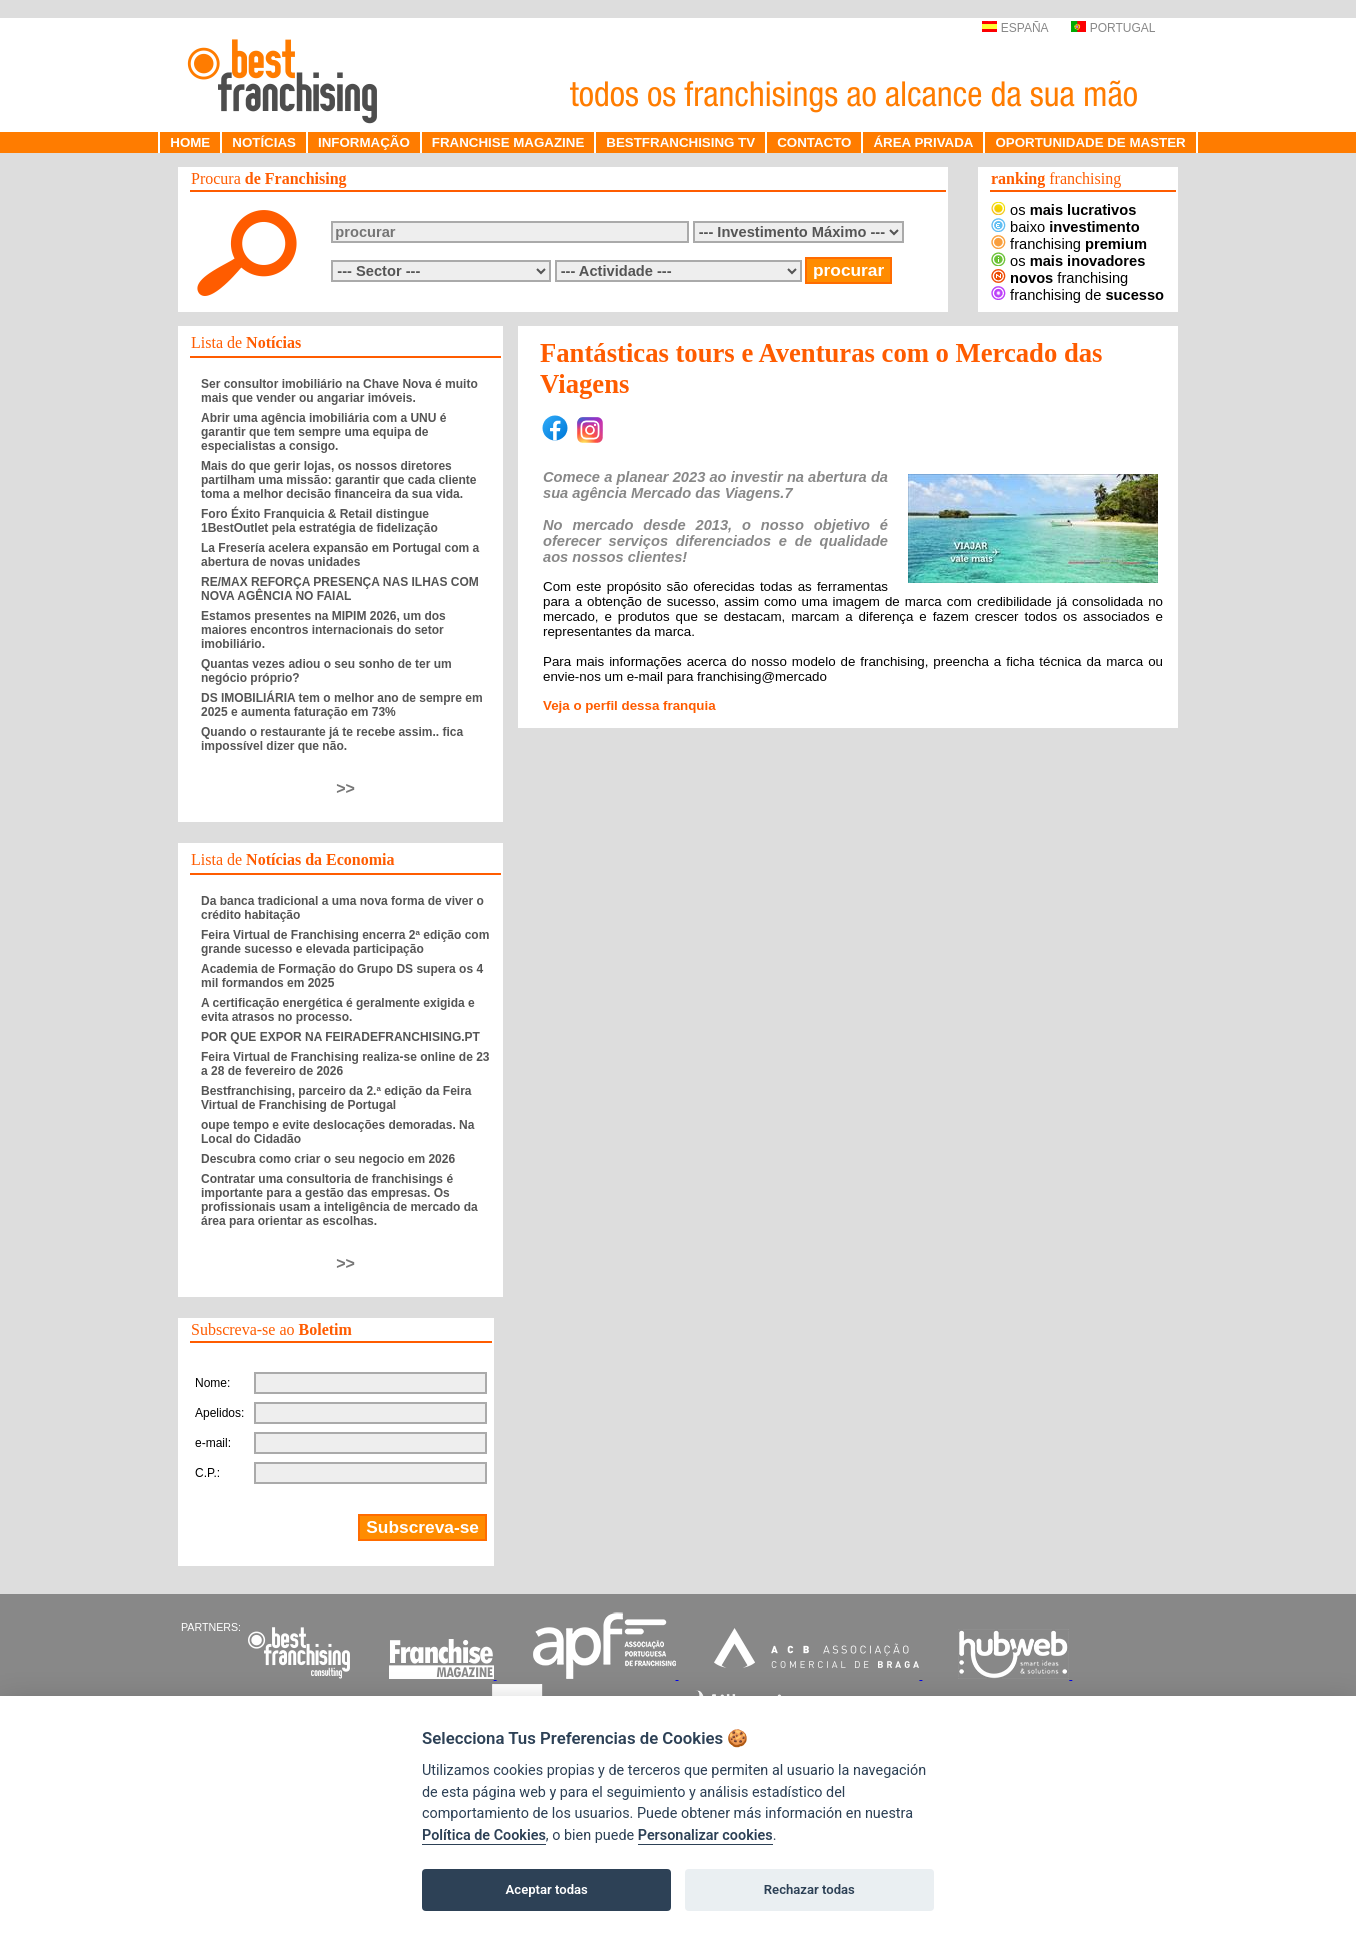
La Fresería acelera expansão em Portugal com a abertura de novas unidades (340, 555)
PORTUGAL (1113, 28)
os (1063, 210)
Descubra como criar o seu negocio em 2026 (328, 1159)
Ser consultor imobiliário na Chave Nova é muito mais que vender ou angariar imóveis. (339, 391)
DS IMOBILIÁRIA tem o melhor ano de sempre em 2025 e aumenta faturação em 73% (342, 705)
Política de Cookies (484, 1835)
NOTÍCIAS (264, 142)
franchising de (1077, 295)
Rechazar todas (809, 1889)
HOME (190, 142)
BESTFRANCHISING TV (680, 142)
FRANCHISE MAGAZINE (508, 142)
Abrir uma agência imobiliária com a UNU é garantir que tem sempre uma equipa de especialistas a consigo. (323, 432)
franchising (1069, 244)
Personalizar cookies (705, 1835)
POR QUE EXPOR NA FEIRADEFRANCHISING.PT (340, 1037)
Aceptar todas (547, 1889)
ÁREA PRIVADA (923, 142)
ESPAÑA (1014, 28)
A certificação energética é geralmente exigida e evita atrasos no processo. (338, 1010)
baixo (1065, 227)
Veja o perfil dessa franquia (629, 705)
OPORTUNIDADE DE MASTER (1090, 142)
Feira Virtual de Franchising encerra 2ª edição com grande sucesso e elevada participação (345, 942)
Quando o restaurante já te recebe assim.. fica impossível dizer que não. (332, 739)
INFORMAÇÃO (364, 142)
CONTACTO (814, 142)
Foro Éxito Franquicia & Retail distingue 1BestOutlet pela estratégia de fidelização (319, 521)
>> (345, 788)
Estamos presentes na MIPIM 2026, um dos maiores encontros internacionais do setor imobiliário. (323, 630)
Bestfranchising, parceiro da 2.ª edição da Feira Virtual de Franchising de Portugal (336, 1098)
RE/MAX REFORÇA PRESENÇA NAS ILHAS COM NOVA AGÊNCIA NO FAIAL (340, 589)
